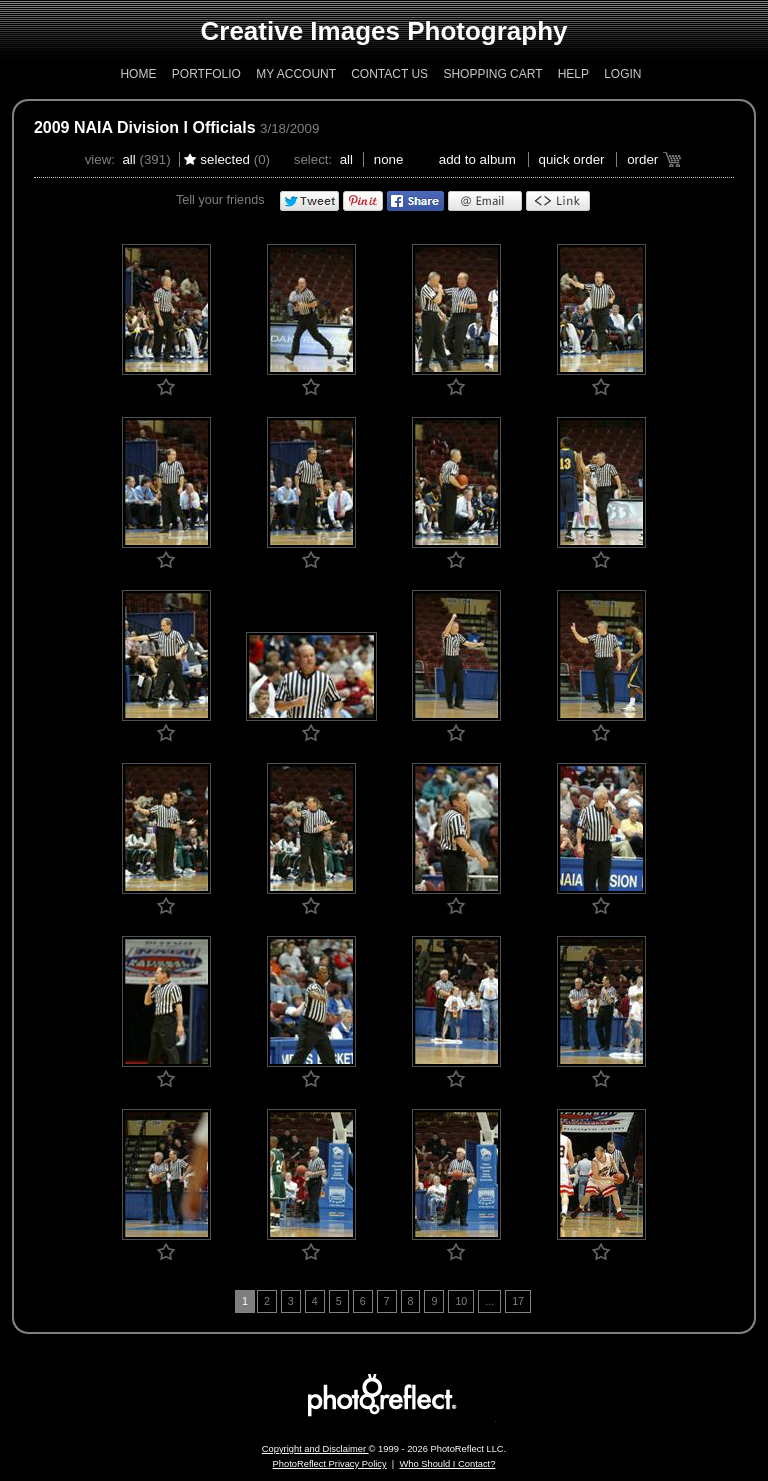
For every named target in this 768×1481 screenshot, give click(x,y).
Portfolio (206, 74)
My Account (296, 74)
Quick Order (572, 159)
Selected (225, 159)
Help (573, 74)
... (489, 1301)
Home (138, 74)
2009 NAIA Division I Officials (145, 127)
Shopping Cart (492, 74)
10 (461, 1301)
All (128, 159)
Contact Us (389, 74)
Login (622, 74)
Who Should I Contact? (447, 1464)
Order (642, 159)
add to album (477, 159)
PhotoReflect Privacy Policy (330, 1464)
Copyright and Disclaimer (315, 1449)
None (389, 159)
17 (518, 1301)
